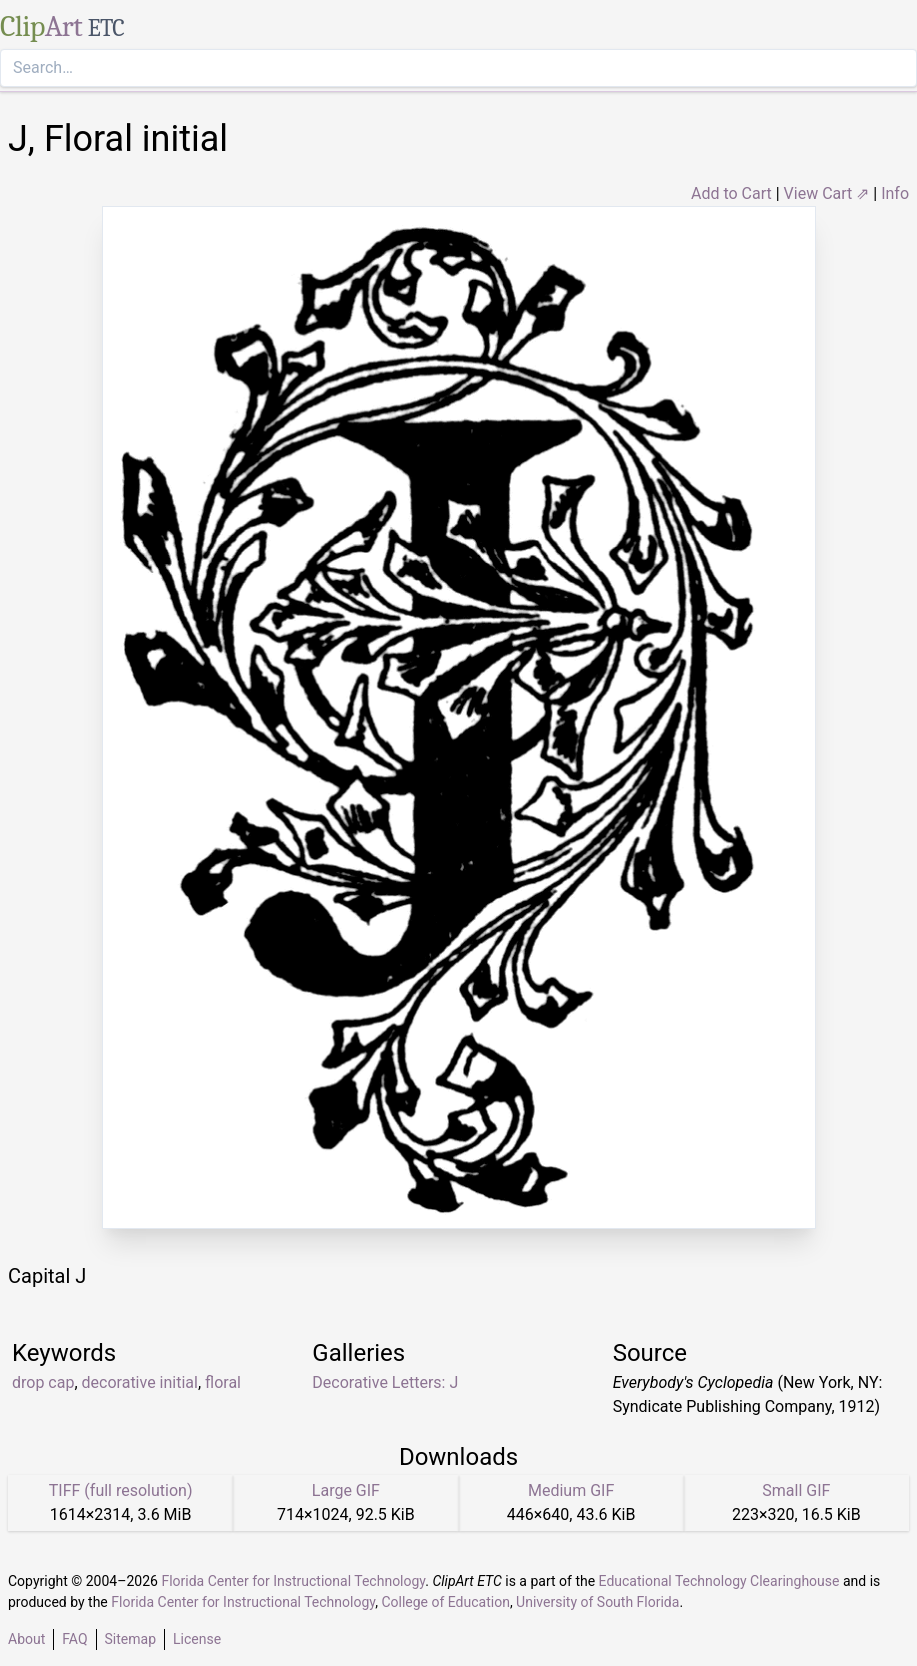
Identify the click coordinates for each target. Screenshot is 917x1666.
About (26, 1639)
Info (895, 193)
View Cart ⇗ (827, 193)
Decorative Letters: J (385, 1382)
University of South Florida (597, 1602)
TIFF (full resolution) (121, 1490)
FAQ (74, 1639)
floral (223, 1382)
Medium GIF (571, 1490)
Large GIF (346, 1490)
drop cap (43, 1382)
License (197, 1639)
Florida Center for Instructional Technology (293, 1581)
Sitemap (130, 1639)
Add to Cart (731, 193)
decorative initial (140, 1382)
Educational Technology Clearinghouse (719, 1581)
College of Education (445, 1602)
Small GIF (796, 1490)
